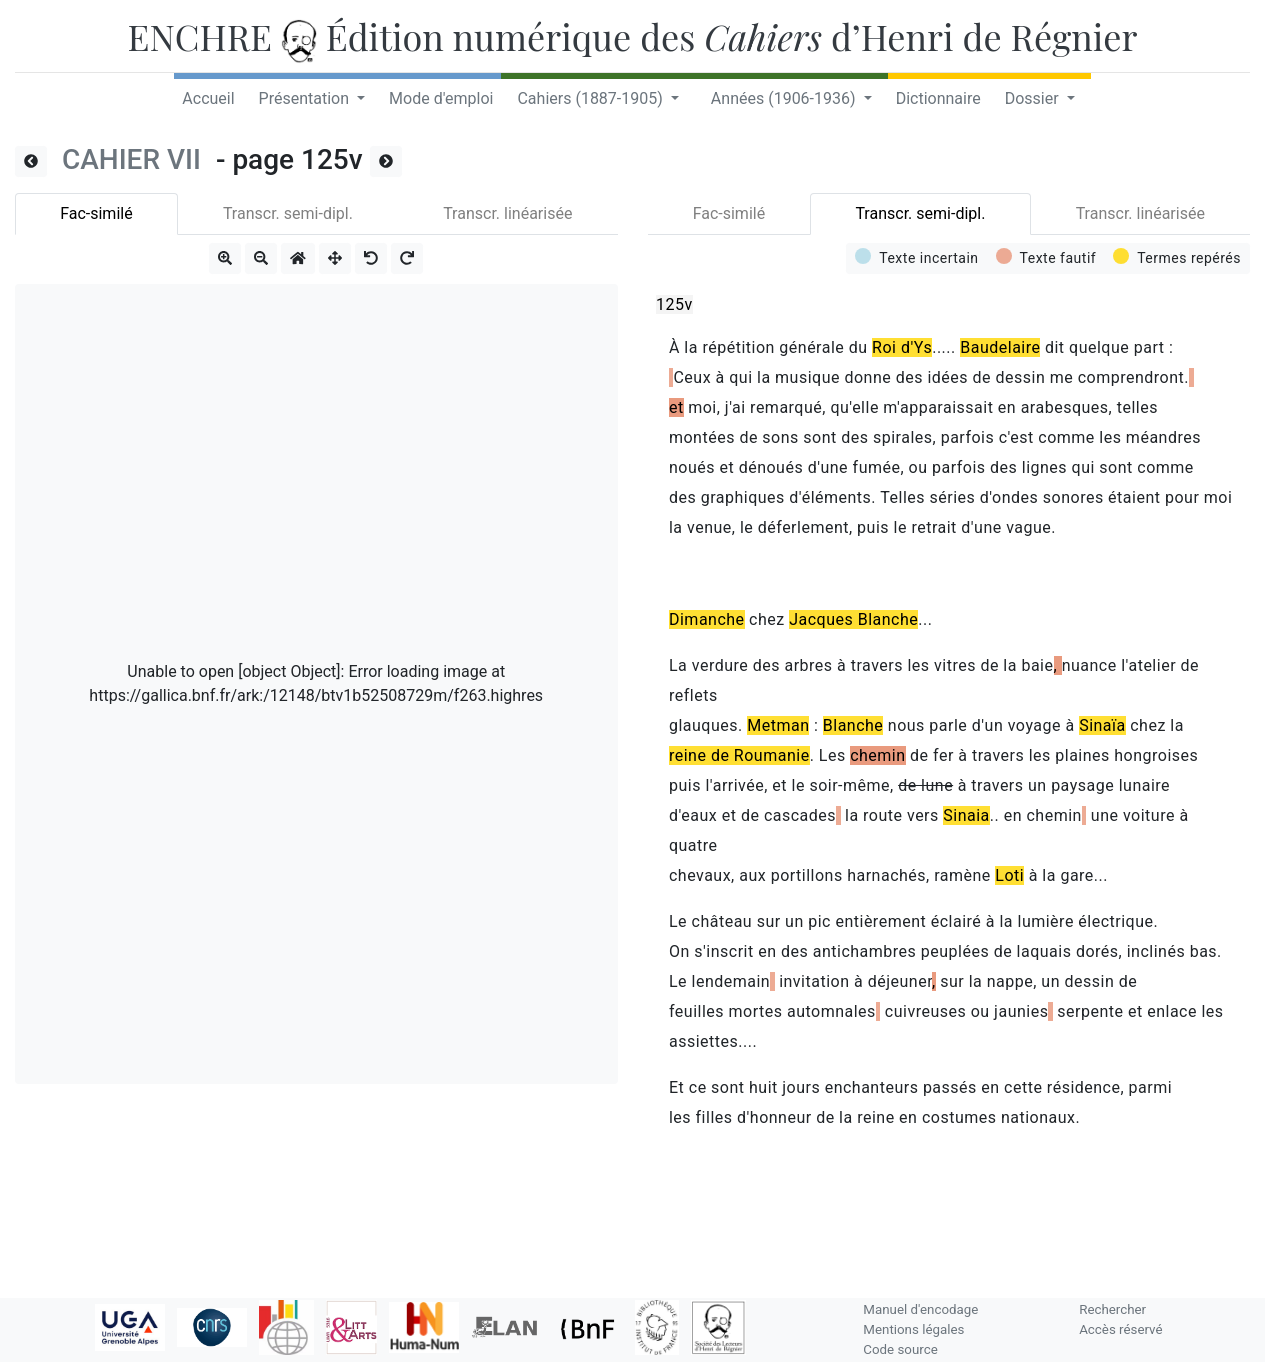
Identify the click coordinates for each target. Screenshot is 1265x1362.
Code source (900, 1349)
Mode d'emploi (441, 98)
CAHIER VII (135, 159)
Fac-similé (96, 213)
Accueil (208, 98)
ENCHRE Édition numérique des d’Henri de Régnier (633, 36)
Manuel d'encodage (920, 1309)
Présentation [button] (306, 98)
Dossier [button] (1034, 98)
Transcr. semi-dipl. (288, 213)
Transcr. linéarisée (507, 213)
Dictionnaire (938, 98)
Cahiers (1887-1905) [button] (591, 98)
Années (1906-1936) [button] (785, 98)
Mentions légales (913, 1329)
